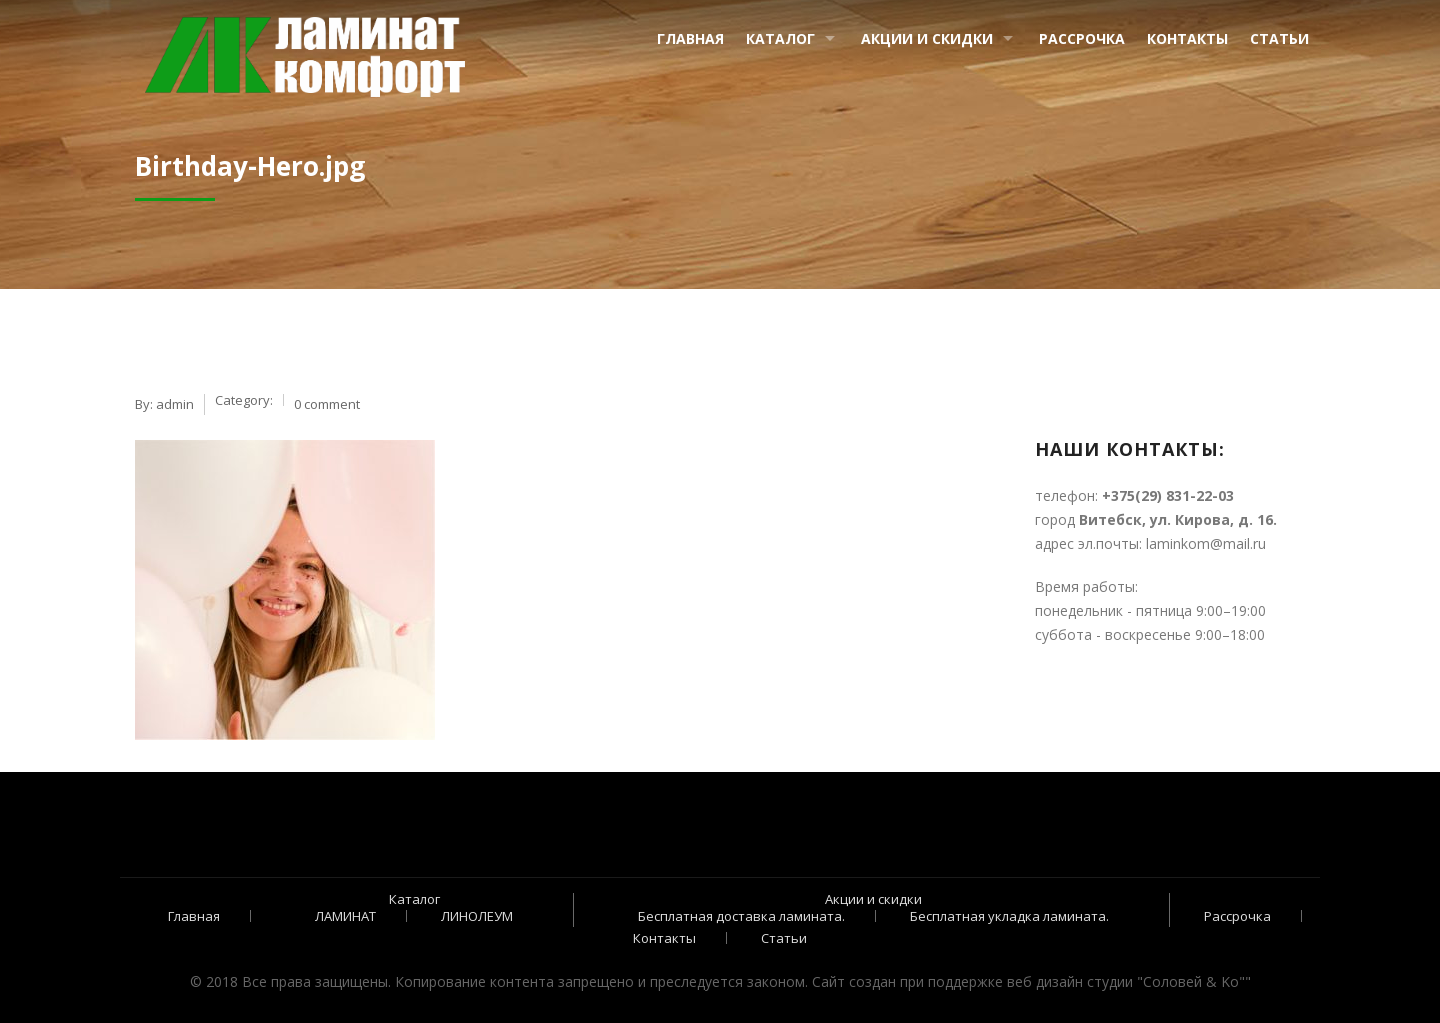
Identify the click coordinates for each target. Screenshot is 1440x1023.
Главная (690, 38)
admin (175, 404)
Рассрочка (1082, 38)
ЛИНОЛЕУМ (477, 916)
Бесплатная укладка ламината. (1009, 916)
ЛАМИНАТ (345, 916)
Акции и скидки (927, 38)
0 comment (327, 404)
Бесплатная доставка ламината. (741, 916)
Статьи (1279, 38)
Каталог (780, 38)
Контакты (1187, 38)
